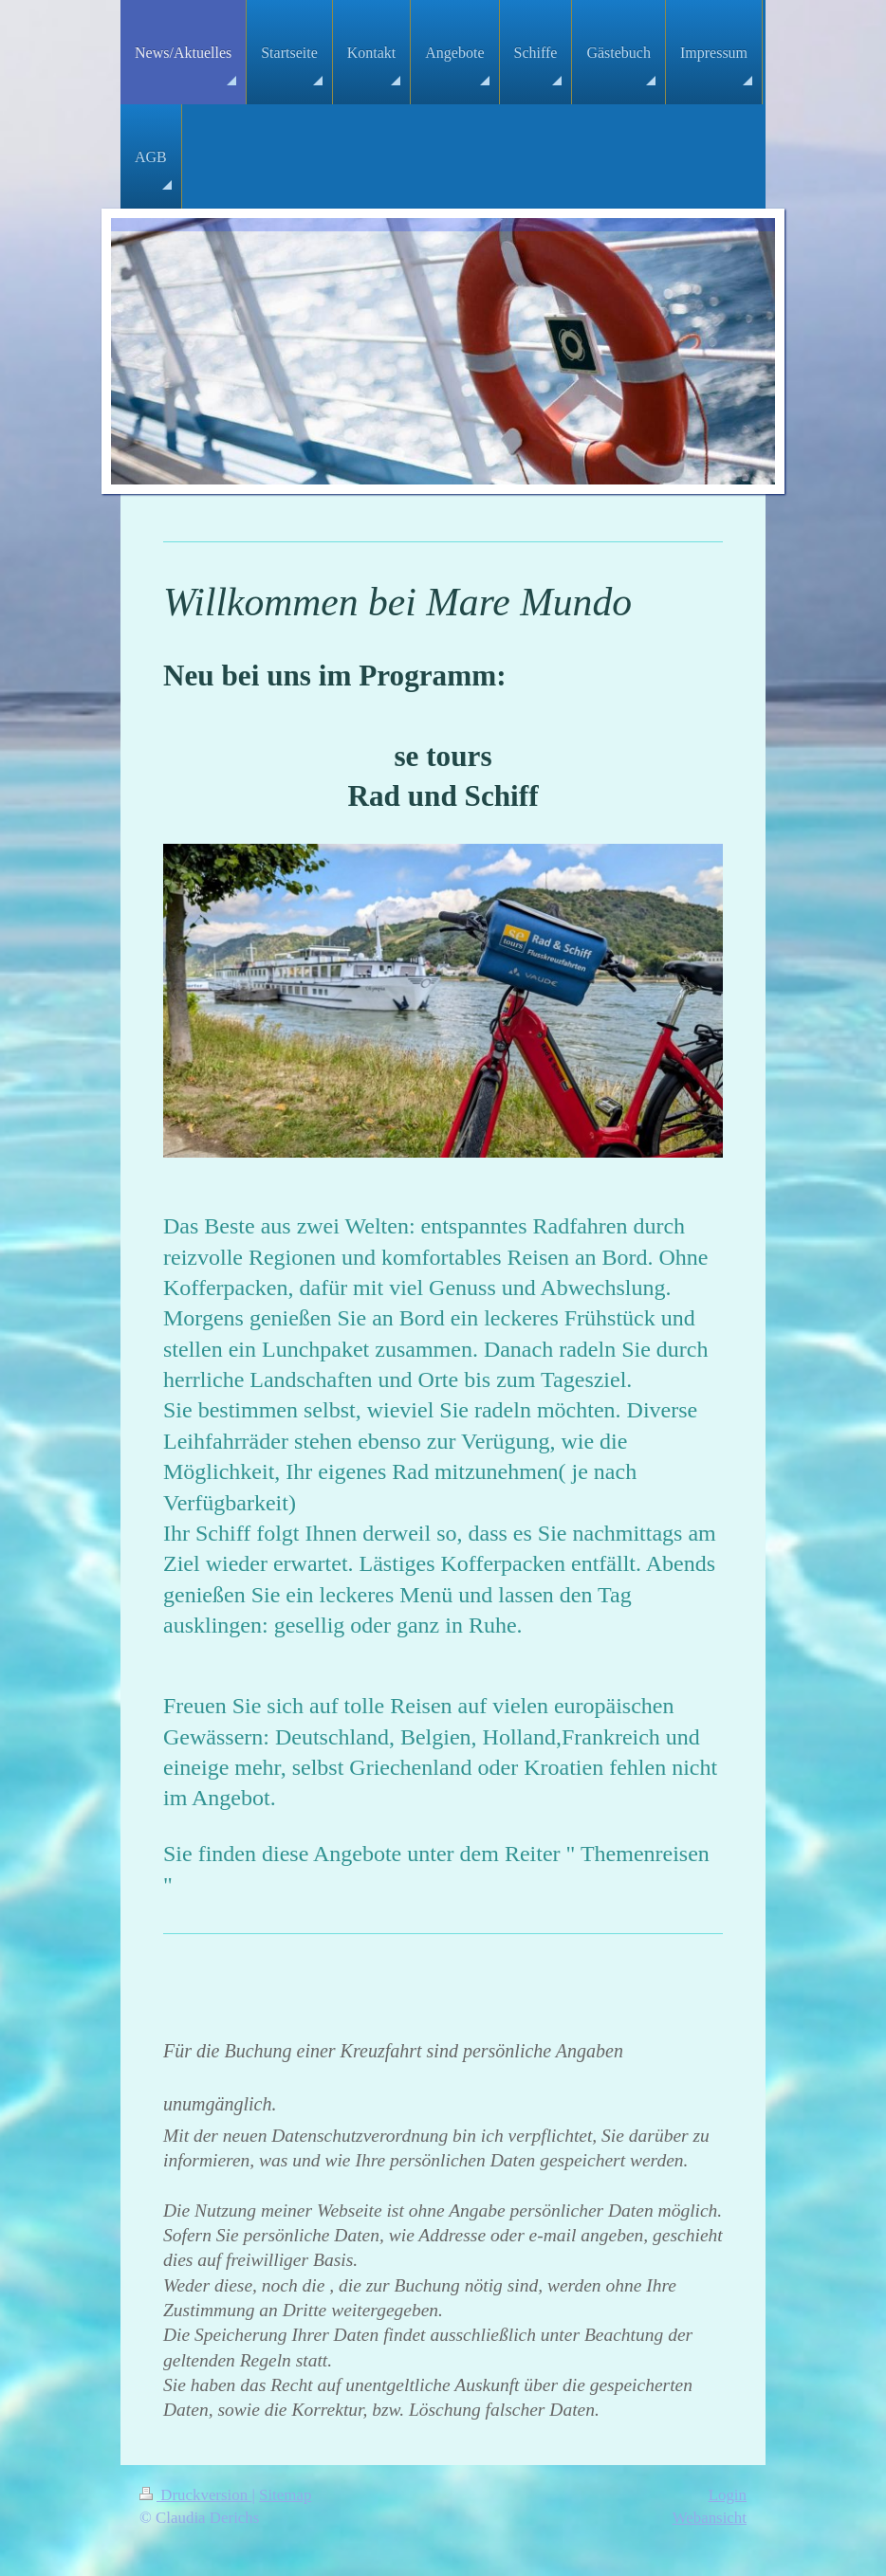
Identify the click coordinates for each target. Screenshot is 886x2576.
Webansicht (710, 2518)
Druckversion (195, 2495)
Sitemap (285, 2495)
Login (728, 2495)
